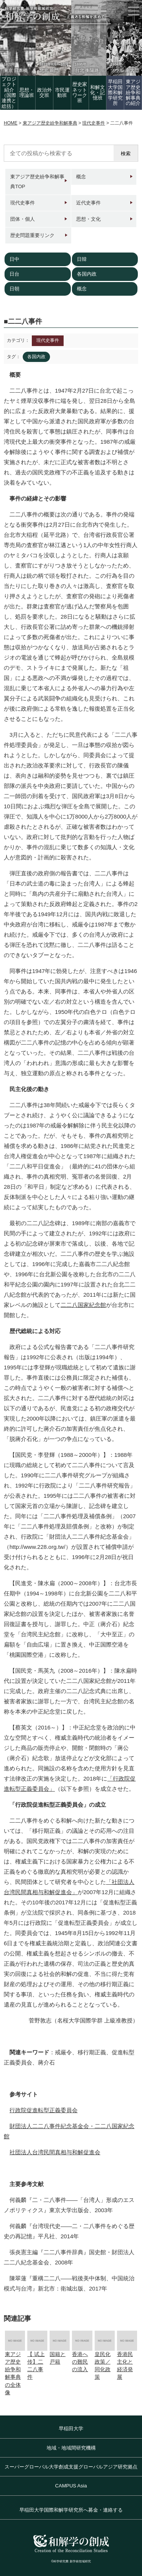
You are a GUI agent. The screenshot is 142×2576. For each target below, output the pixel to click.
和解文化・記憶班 (97, 92)
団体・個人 (22, 219)
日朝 (14, 289)
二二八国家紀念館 (83, 1305)
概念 (81, 176)
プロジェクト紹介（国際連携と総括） (9, 92)
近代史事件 (88, 203)
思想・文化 (88, 219)
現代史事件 (22, 203)
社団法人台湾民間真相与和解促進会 (54, 2152)
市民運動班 (62, 92)
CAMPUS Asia (71, 2486)
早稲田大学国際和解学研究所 (115, 92)
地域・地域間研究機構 (71, 2448)
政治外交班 (44, 92)
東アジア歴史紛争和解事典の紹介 (133, 92)
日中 (14, 259)
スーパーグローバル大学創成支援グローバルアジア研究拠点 (71, 2467)
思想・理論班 (26, 92)
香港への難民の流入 (80, 2362)
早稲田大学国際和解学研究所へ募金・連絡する (71, 2510)
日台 (14, 274)
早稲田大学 (71, 2428)
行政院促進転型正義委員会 (43, 2110)
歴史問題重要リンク (32, 235)
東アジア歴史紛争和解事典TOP (37, 181)
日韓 (82, 259)
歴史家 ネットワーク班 (79, 92)
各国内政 (87, 274)
